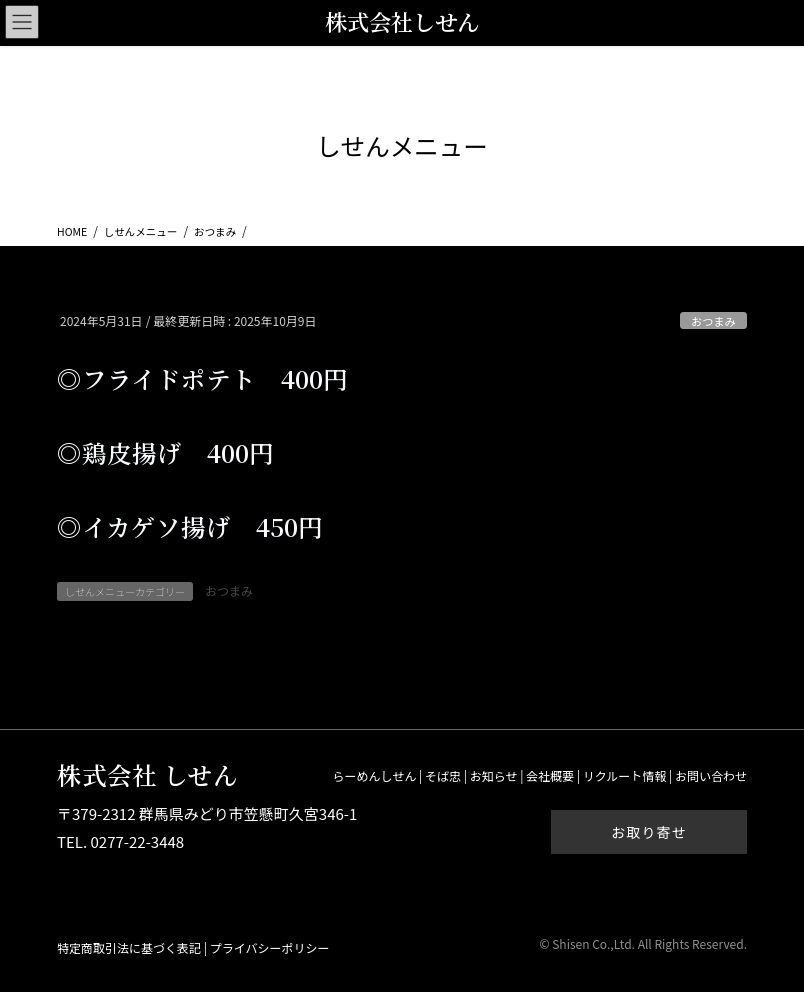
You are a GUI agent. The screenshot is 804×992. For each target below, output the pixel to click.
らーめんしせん (374, 775)
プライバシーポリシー (270, 947)
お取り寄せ (649, 832)
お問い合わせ (711, 775)
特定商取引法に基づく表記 (129, 947)
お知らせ (494, 775)
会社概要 (550, 775)
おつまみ (713, 321)
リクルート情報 (625, 775)
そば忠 (443, 775)
